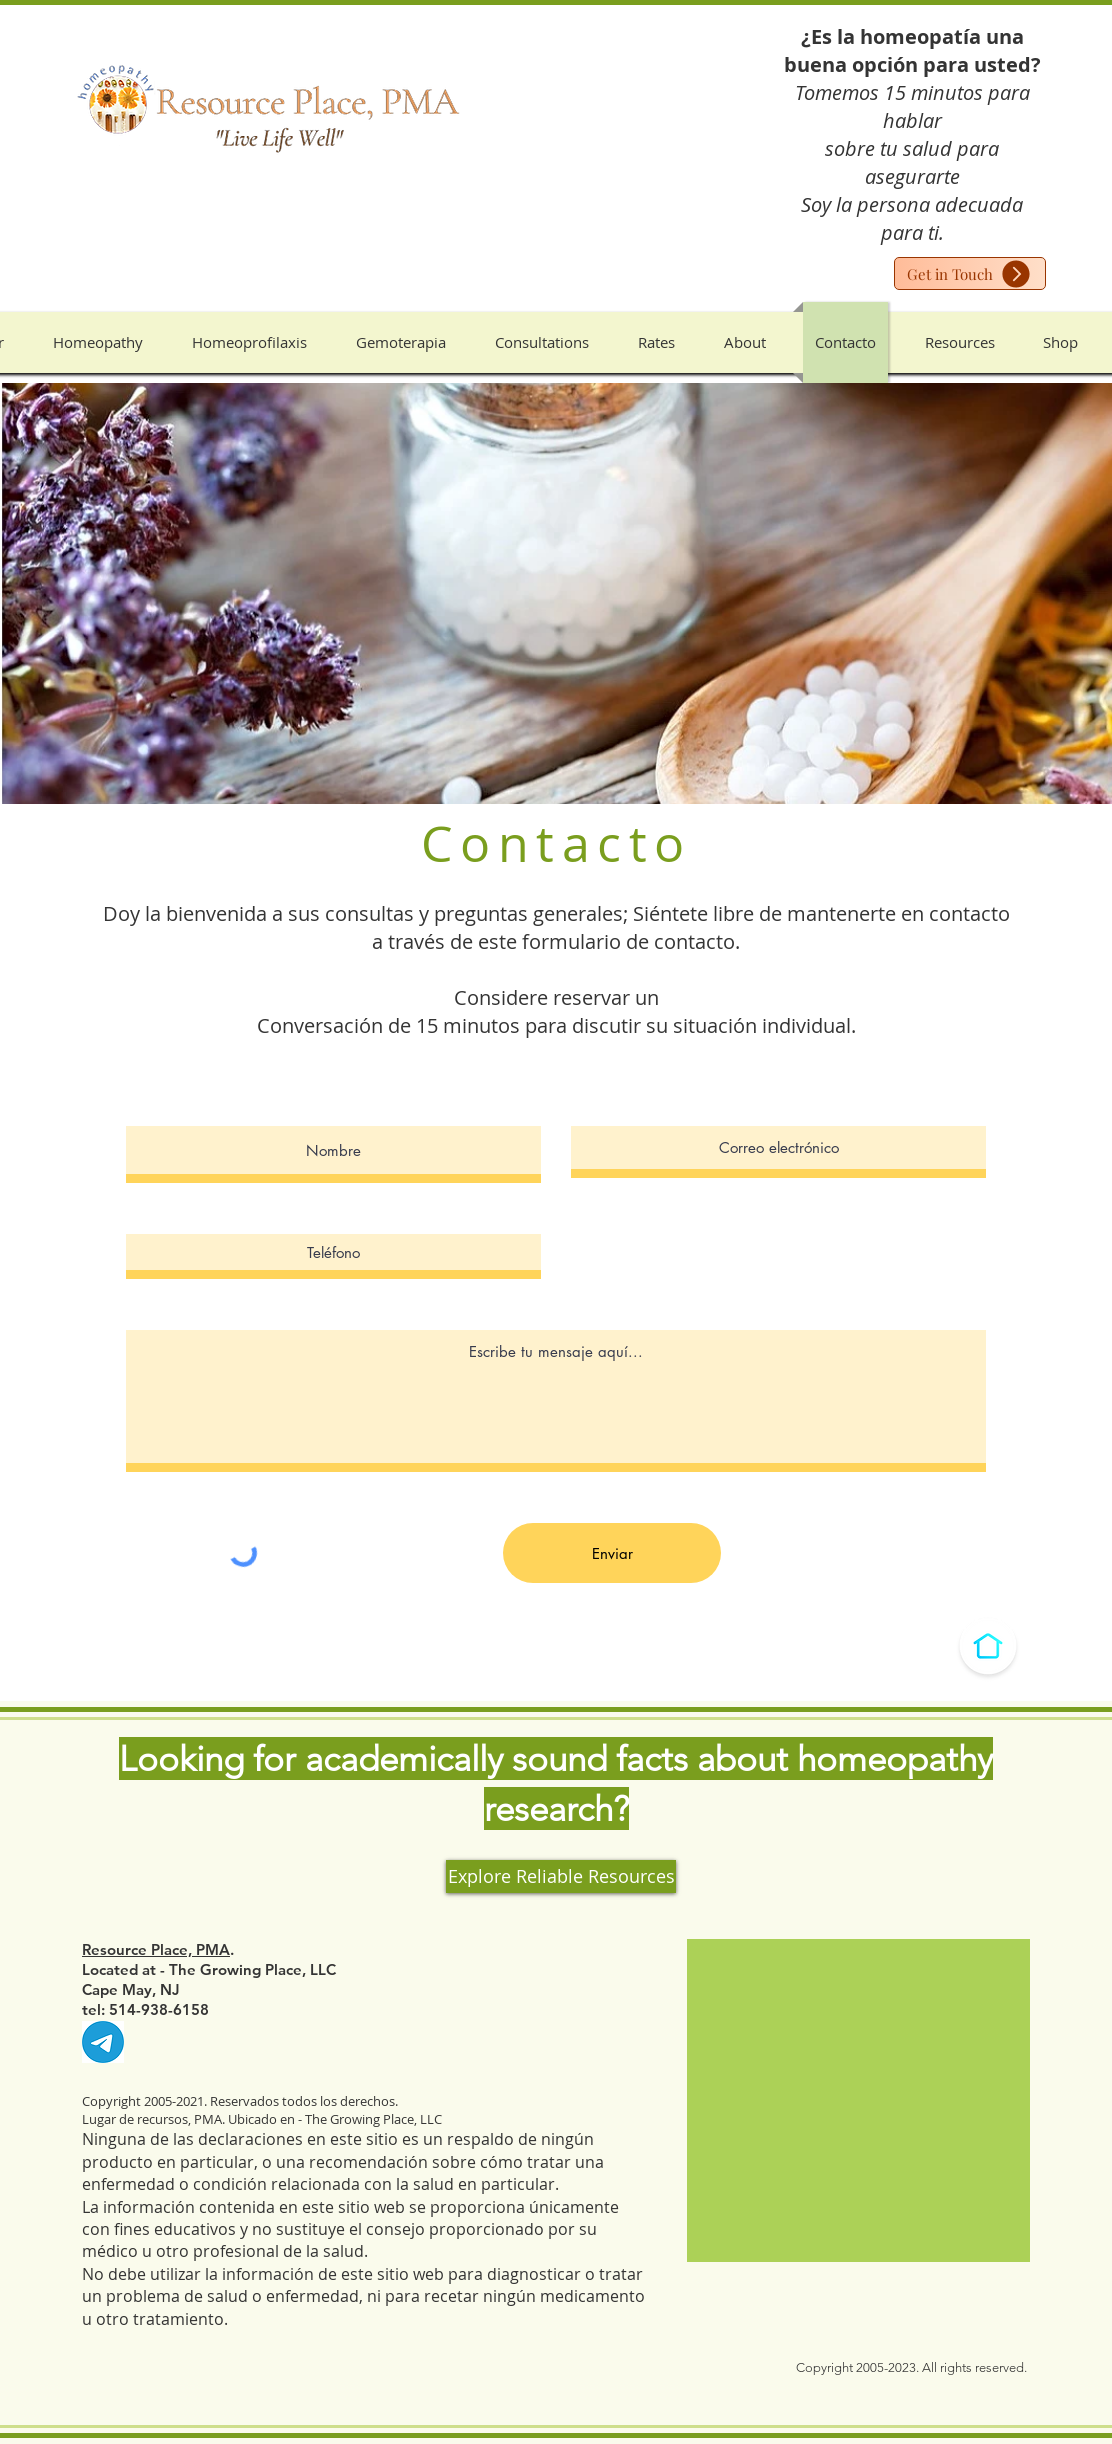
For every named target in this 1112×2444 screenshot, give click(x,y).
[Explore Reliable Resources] (561, 1876)
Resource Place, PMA (156, 1949)
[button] (98, 342)
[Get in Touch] (970, 273)
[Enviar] (612, 1553)
